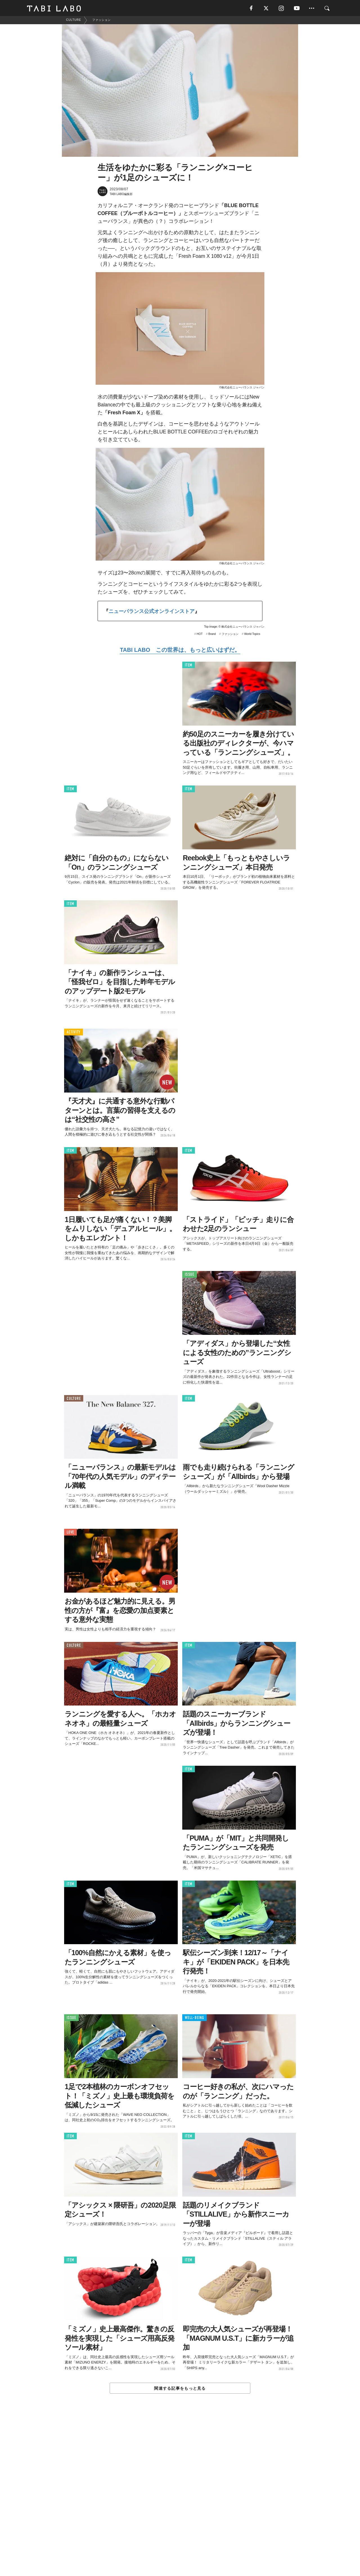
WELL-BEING (194, 2019)
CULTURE (74, 1399)
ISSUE (189, 1275)
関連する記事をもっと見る (180, 2389)
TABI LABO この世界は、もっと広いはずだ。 (180, 651)
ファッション (230, 634)
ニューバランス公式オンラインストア (152, 612)
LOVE (70, 1533)
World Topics (252, 634)
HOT (199, 634)
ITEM (188, 666)
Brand (212, 634)
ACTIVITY (73, 1033)
